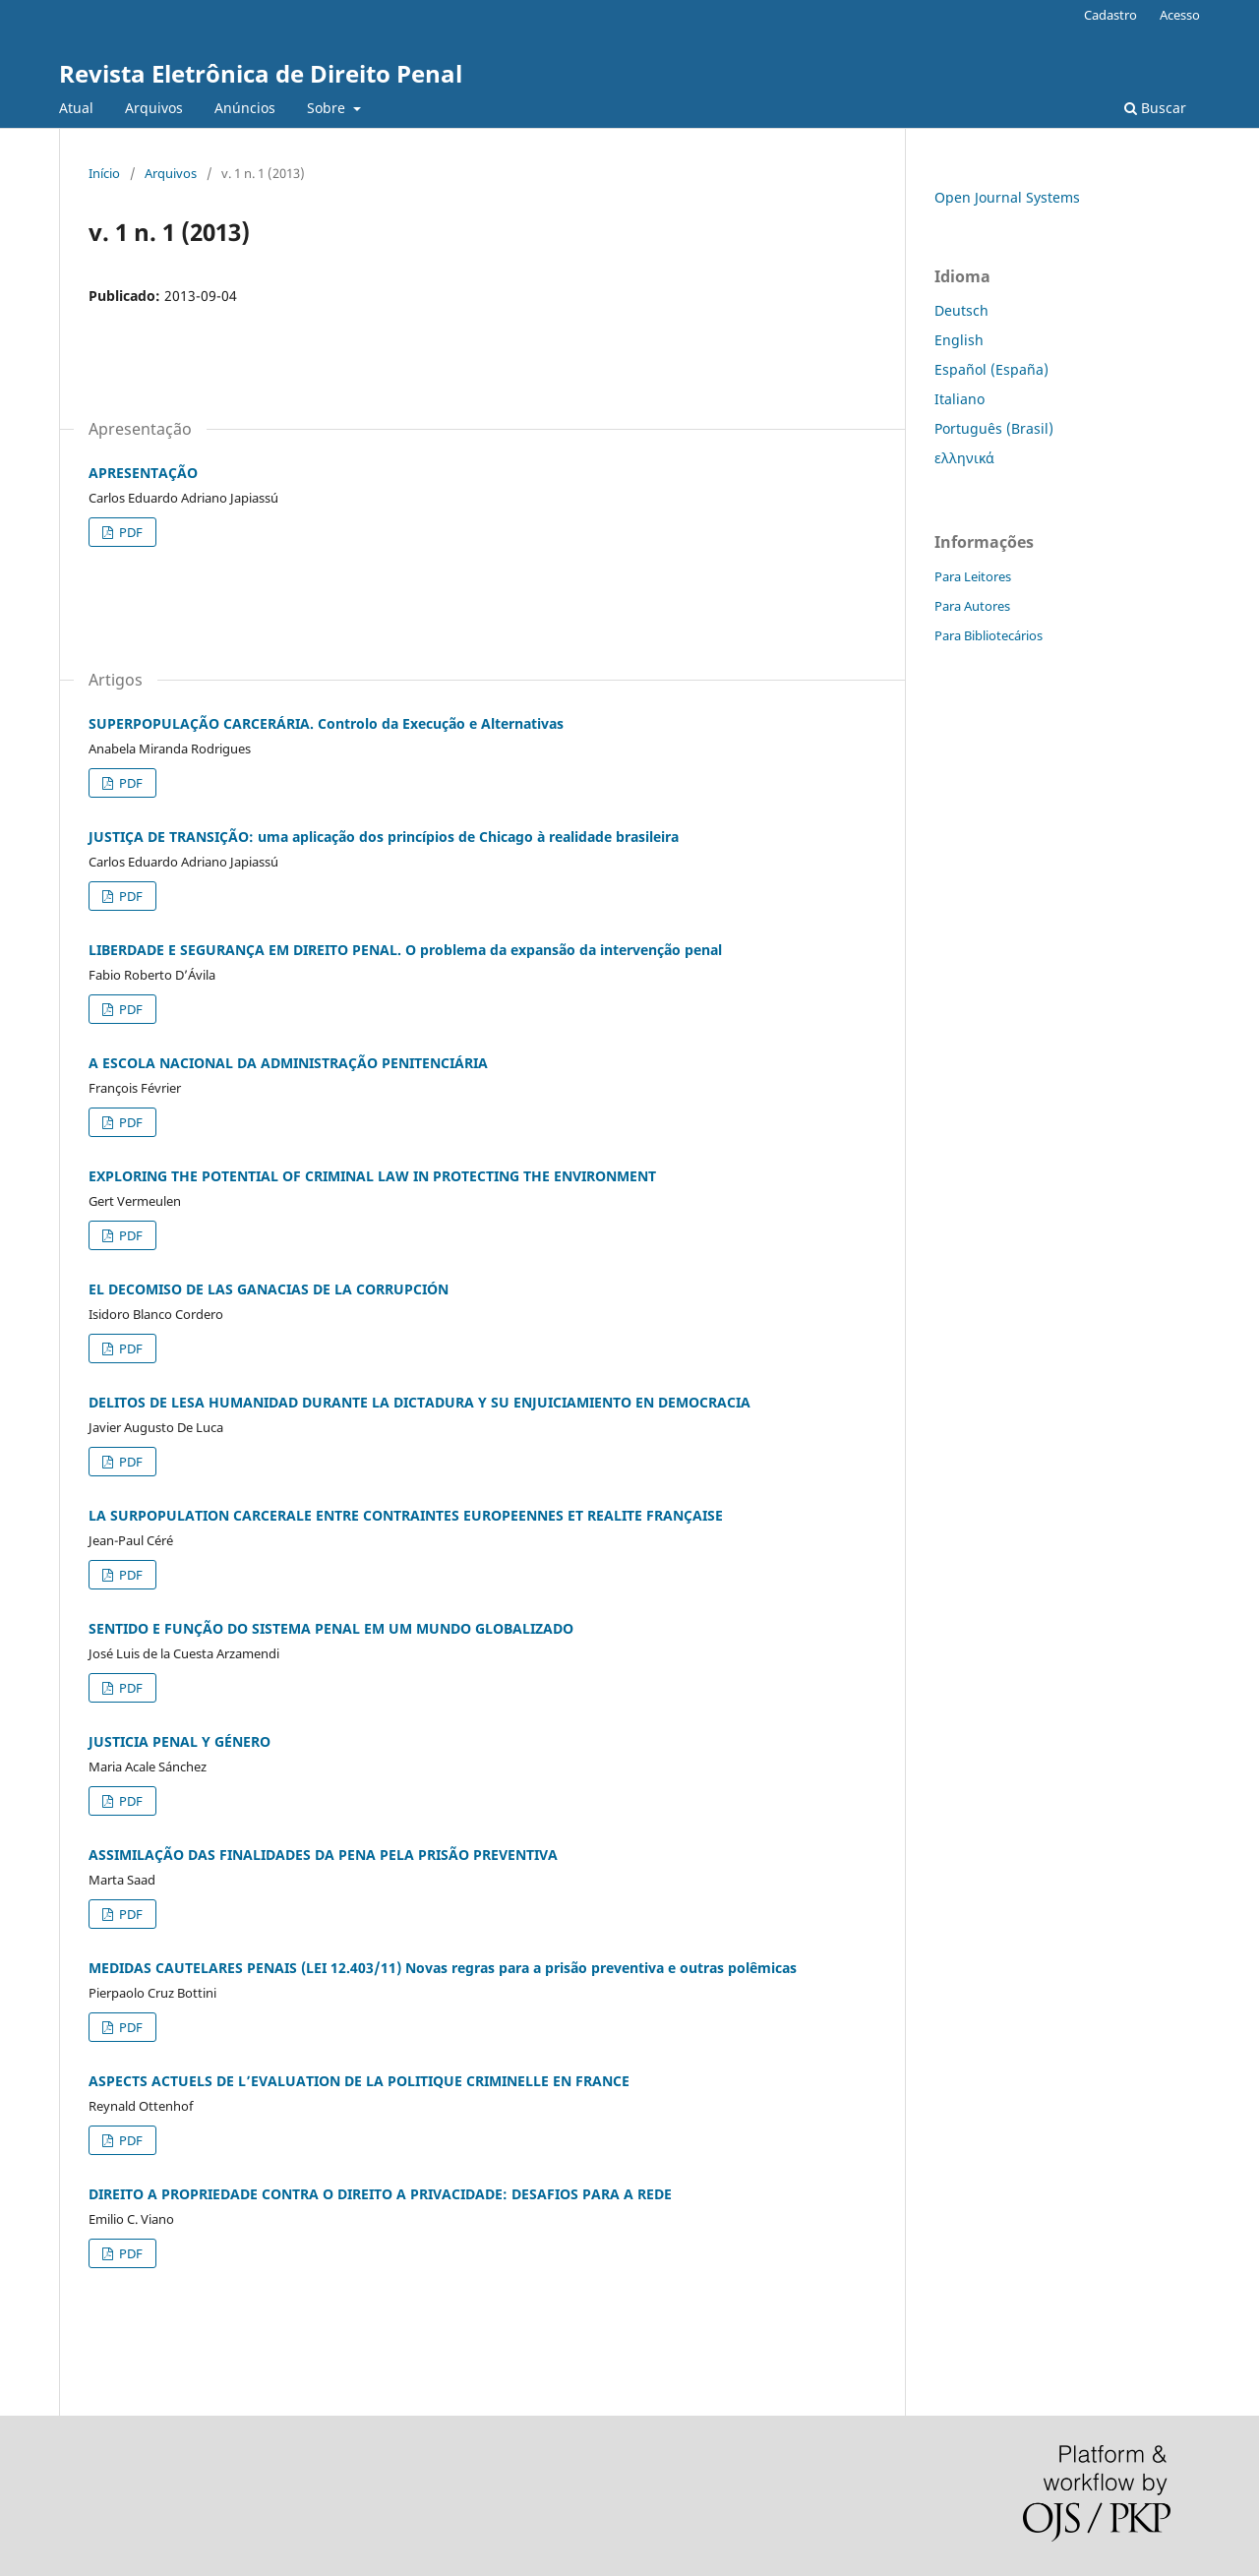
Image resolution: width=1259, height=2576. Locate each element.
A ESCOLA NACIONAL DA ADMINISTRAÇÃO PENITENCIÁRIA (288, 1062)
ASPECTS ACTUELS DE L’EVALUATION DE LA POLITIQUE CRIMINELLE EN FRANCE (359, 2080)
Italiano (959, 398)
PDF (129, 532)
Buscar (1155, 107)
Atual (76, 107)
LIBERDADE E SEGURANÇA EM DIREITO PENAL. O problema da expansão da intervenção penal (405, 949)
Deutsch (961, 310)
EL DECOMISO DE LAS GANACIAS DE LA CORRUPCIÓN (269, 1289)
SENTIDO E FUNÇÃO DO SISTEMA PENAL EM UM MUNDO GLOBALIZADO (331, 1628)
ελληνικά (964, 458)
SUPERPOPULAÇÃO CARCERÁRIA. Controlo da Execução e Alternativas (326, 723)
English (959, 339)
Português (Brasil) (993, 428)
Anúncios (244, 107)
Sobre (328, 107)
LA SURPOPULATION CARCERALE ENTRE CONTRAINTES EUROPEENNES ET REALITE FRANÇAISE (406, 1515)
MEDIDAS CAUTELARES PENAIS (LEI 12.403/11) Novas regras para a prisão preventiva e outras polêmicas (443, 1967)
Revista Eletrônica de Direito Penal (260, 73)
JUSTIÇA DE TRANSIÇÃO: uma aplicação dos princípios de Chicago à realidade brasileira (384, 836)
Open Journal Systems (1007, 197)
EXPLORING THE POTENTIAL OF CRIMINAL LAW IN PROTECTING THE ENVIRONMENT (372, 1176)
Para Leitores (972, 576)
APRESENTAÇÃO (143, 472)
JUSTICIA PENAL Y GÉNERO (179, 1741)
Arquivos (154, 107)
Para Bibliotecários (988, 635)
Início (104, 173)
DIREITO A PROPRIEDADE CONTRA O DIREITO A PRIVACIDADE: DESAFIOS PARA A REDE (380, 2194)
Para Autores (972, 606)
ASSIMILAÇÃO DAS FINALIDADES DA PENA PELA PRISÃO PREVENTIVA (323, 1854)
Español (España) (991, 369)
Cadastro (1110, 15)
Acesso (1180, 15)
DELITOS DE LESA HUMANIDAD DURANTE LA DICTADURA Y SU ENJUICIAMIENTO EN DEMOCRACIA (419, 1402)
